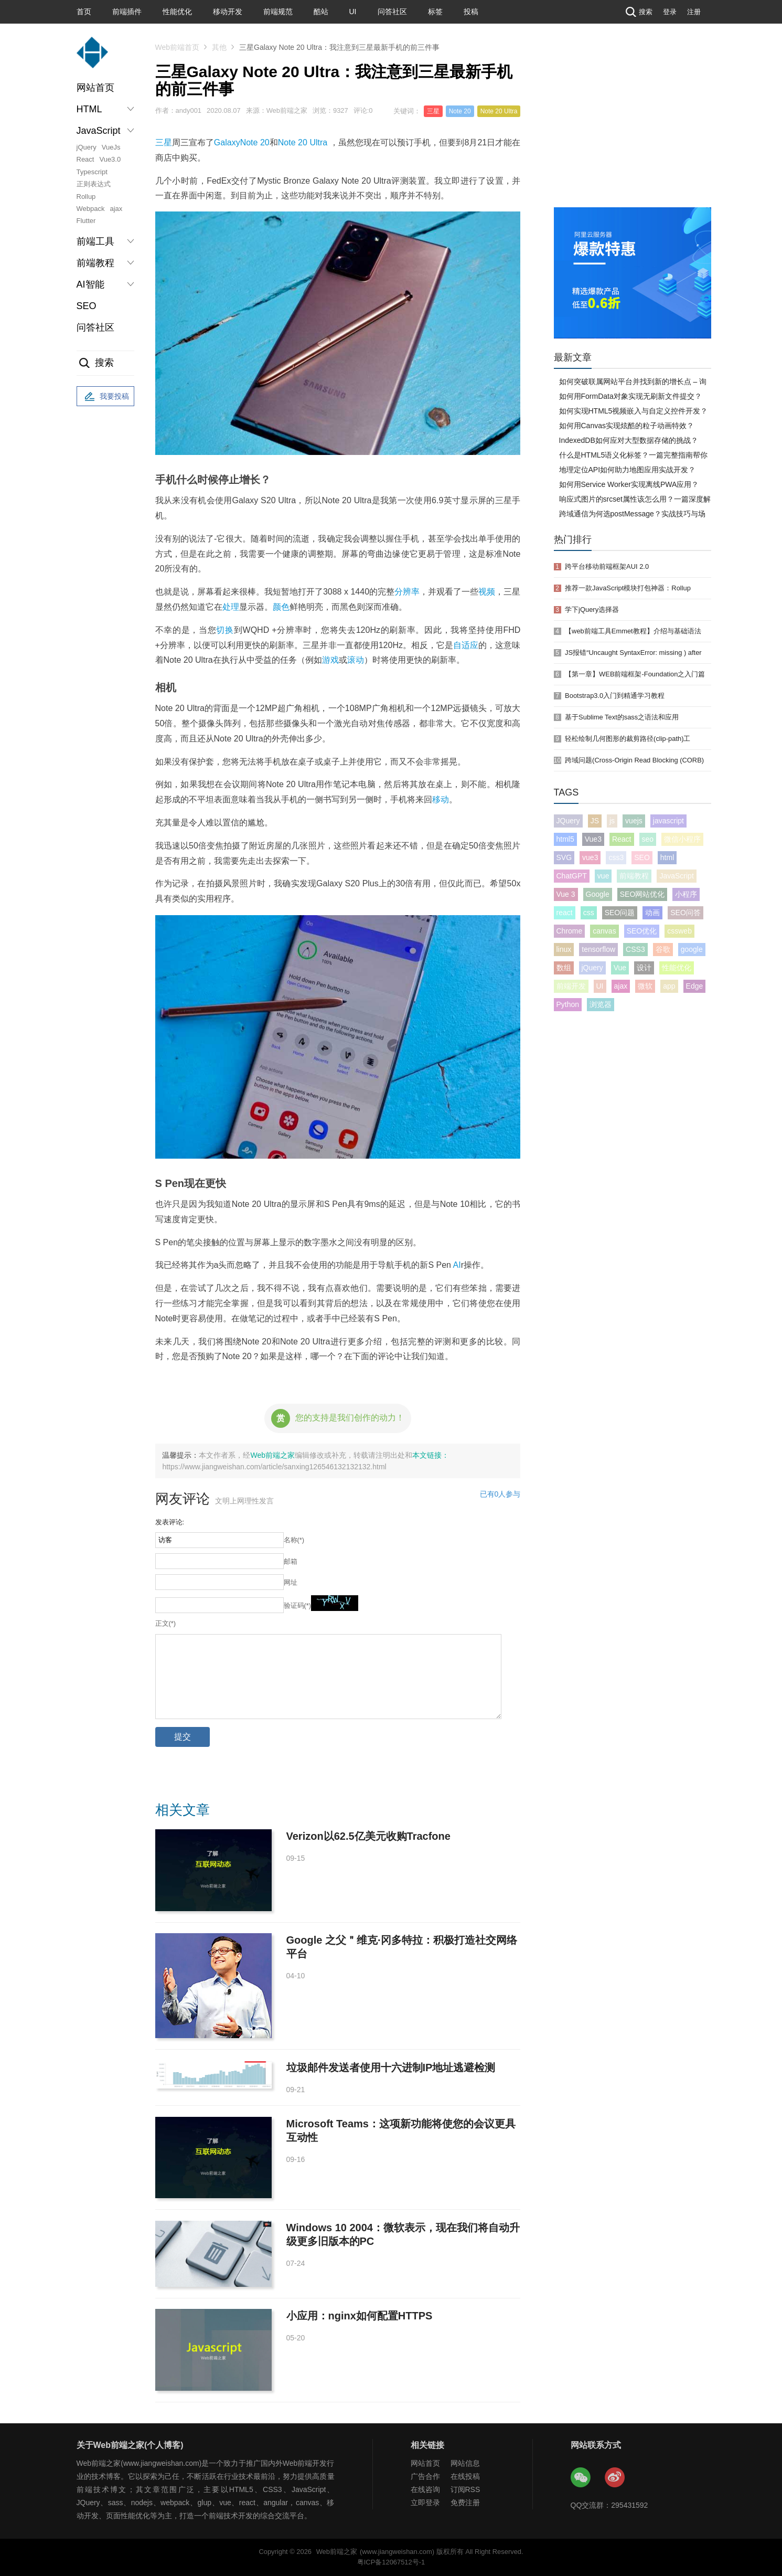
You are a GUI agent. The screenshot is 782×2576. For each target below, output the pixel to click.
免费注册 (465, 2502)
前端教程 (634, 876)
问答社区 (392, 11)
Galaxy (227, 142)
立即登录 (425, 2502)
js (612, 821)
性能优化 (177, 11)
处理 (230, 606)
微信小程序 (682, 839)
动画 (652, 912)
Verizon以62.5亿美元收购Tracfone (368, 1836)
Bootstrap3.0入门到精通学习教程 (615, 695)
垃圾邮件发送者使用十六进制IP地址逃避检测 (391, 2067)
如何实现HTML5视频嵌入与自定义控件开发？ (633, 411)
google (692, 949)
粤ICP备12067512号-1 (391, 2562)
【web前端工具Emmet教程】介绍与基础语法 (633, 631)
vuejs (633, 821)
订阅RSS (465, 2489)
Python (568, 1004)
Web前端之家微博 (615, 2477)
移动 (440, 799)
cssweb (679, 931)
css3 (616, 857)
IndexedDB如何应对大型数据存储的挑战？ (628, 440)
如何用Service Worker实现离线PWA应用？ (629, 484)
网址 (290, 1582)
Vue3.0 (110, 159)
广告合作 (425, 2476)
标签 (435, 11)
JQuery (568, 821)
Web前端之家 (272, 1455)
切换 (224, 630)
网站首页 (95, 87)
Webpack (91, 209)
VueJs (111, 147)
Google (597, 894)
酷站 (321, 11)
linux (564, 949)
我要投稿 (105, 397)
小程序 (686, 894)
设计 (644, 967)
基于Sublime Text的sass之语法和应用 (622, 717)
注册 (694, 12)
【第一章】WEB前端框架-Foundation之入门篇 (635, 674)
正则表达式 (94, 184)
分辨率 (407, 591)
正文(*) (165, 1623)
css (588, 912)
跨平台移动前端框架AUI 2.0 (607, 566)
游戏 (330, 659)
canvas (604, 931)
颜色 (281, 606)
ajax (116, 209)
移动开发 (227, 11)
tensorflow (598, 949)
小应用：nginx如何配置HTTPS (359, 2315)
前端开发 (571, 986)
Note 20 (460, 111)
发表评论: (170, 1522)
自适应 (465, 645)
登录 (670, 12)
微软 (645, 986)
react (564, 912)
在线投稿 (465, 2476)
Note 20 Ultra (499, 111)
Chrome (569, 931)
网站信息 (465, 2463)
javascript (668, 821)
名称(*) (294, 1540)
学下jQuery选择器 (592, 609)
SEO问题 (620, 912)
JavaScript (676, 876)
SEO (87, 306)
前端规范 (278, 11)
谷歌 (663, 949)
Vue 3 (565, 894)
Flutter (86, 221)
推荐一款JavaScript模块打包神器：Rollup (628, 588)
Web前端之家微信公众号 (581, 2477)
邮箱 (290, 1561)
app (669, 986)
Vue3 (593, 839)
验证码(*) (298, 1605)
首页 (84, 11)
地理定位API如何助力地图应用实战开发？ (627, 469)
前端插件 (127, 11)
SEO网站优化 (642, 894)
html (667, 857)
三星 (433, 111)
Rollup (86, 196)
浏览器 (601, 1004)
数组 (563, 967)
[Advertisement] (632, 128)
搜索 (637, 12)
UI (353, 11)
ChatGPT (571, 876)
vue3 (590, 857)
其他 (219, 47)
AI (457, 1264)
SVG (564, 857)
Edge (694, 986)
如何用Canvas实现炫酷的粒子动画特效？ (626, 425)
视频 (486, 591)
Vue (620, 967)
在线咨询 (425, 2489)
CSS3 (635, 949)
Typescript (92, 172)
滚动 (355, 659)
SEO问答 (685, 912)
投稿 (471, 11)
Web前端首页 (177, 47)
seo (648, 839)
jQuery (87, 147)
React (85, 159)
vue (603, 876)
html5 (565, 839)
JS (595, 821)
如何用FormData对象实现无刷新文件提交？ (630, 396)
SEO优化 (642, 931)
